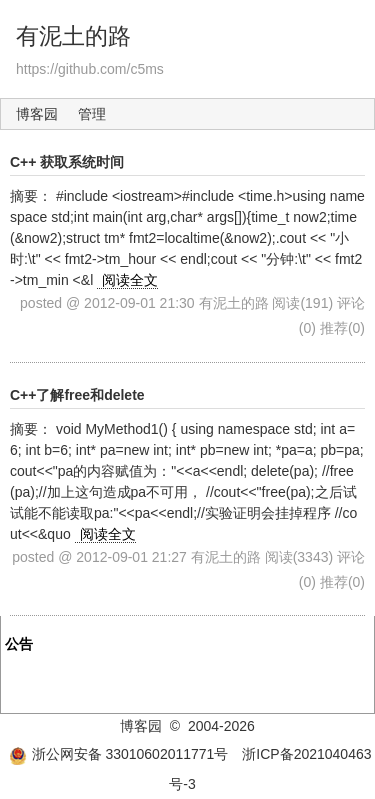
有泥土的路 (73, 36)
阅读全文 (130, 280)
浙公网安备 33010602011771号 (119, 754)
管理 (92, 114)
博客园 (37, 114)
